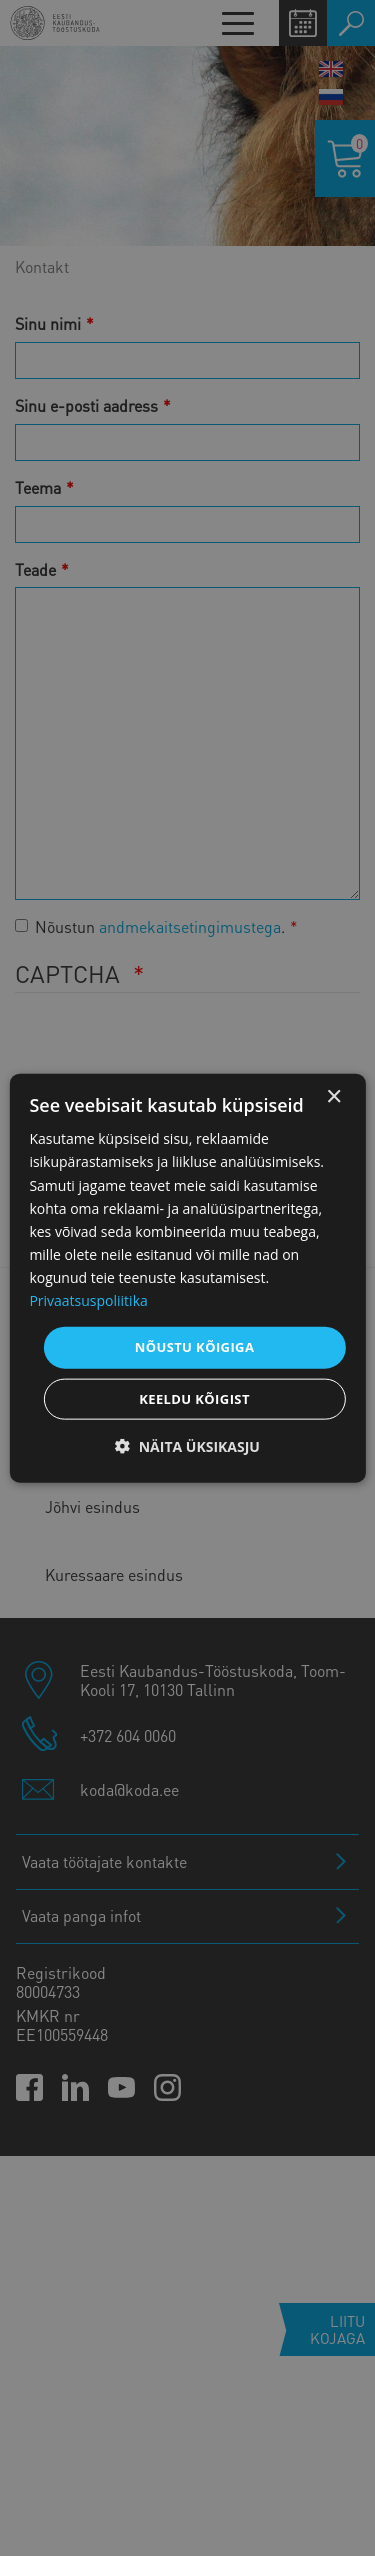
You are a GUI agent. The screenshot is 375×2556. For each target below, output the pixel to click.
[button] (187, 1445)
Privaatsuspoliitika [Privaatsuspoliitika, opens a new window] (88, 1300)
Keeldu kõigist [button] (194, 1398)
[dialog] (187, 1278)
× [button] (333, 1097)
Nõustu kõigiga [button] (195, 1347)
